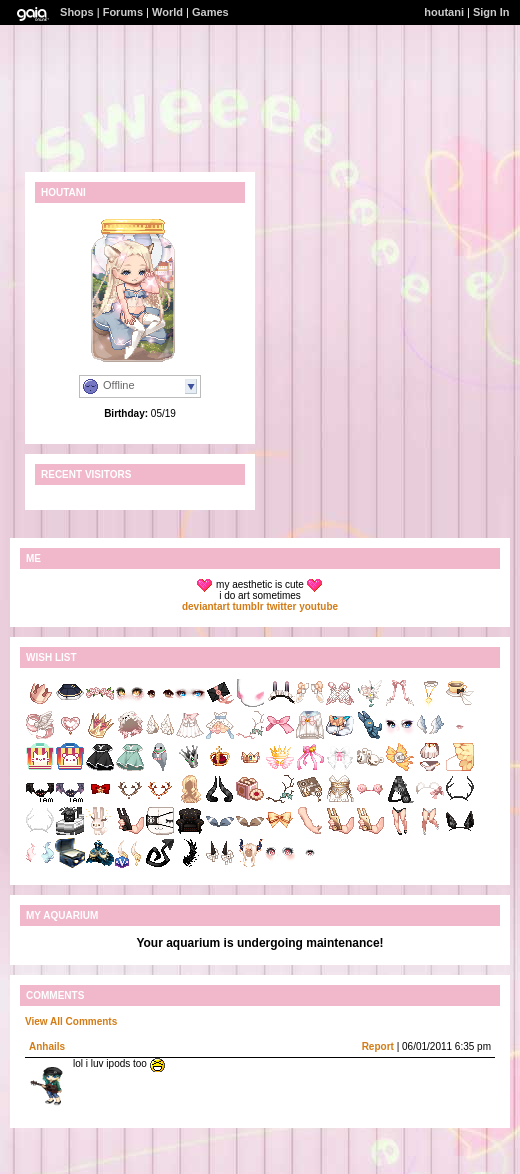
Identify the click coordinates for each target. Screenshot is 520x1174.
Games (210, 12)
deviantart (206, 606)
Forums (123, 12)
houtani (444, 12)
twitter (281, 606)
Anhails (47, 1046)
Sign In (491, 12)
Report (378, 1046)
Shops (77, 12)
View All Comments (71, 1021)
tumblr (248, 606)
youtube (318, 606)
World (167, 12)
